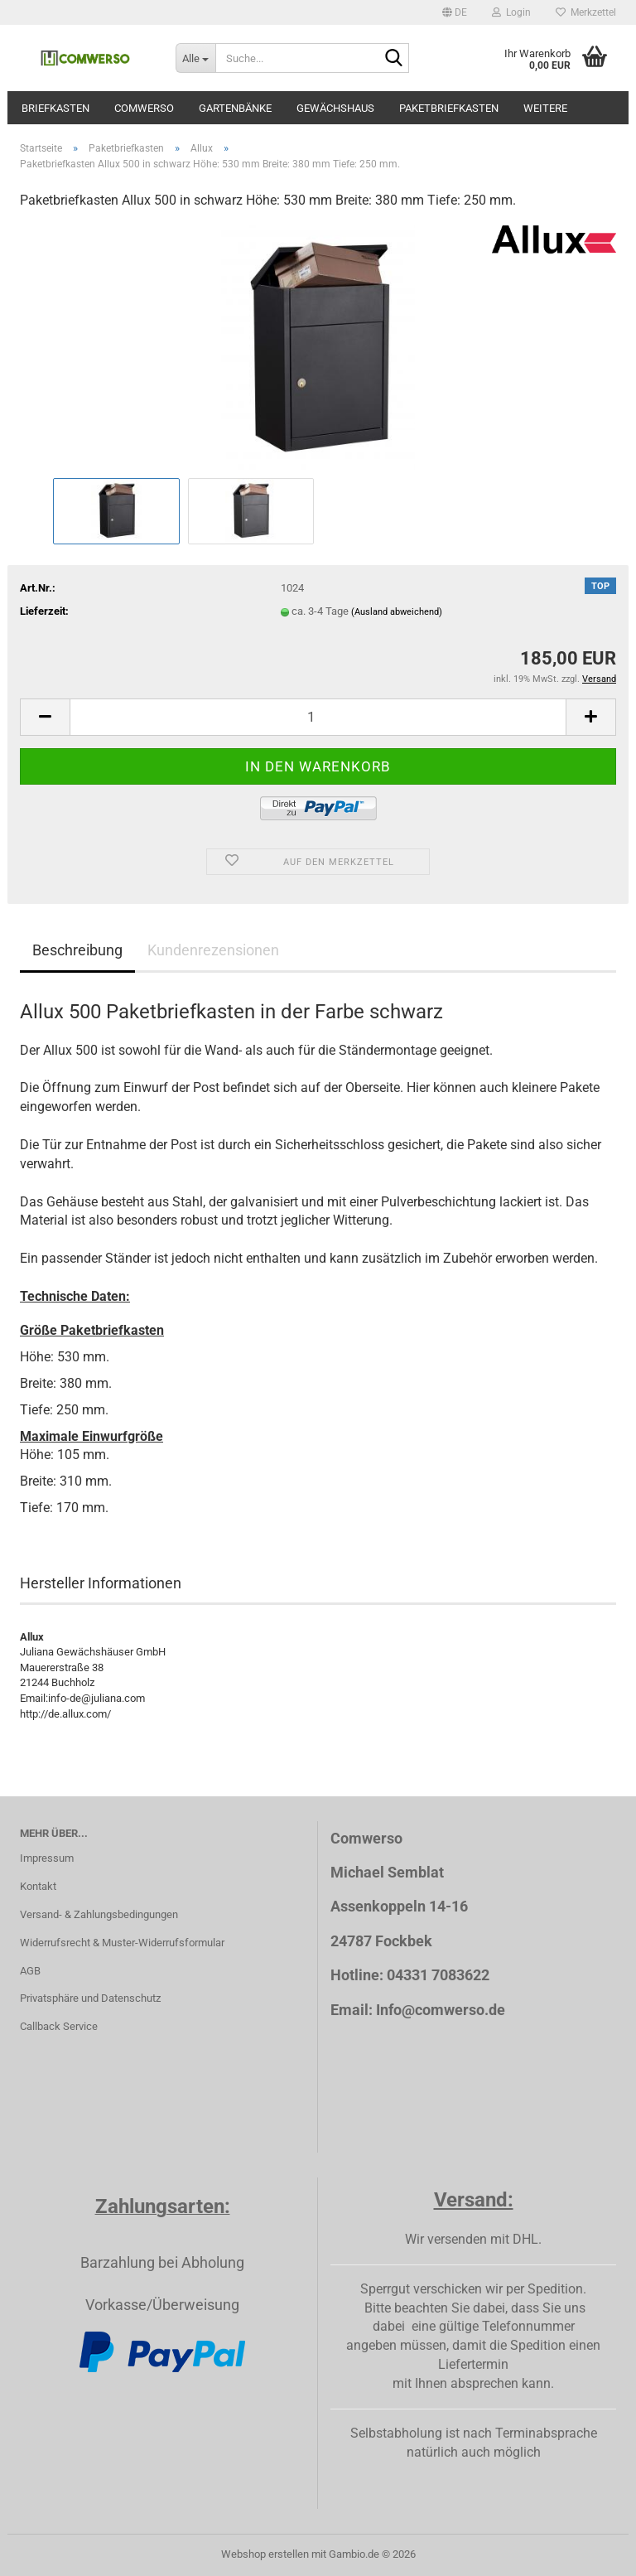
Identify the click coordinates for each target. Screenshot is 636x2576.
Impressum (47, 1858)
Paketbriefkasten (449, 108)
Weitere (545, 108)
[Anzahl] (318, 717)
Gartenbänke (235, 108)
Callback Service (59, 2026)
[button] (454, 12)
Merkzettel (586, 12)
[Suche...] (195, 58)
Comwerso (144, 108)
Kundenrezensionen (213, 950)
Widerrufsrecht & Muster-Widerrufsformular (122, 1942)
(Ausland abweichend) (396, 612)
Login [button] (511, 12)
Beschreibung (77, 950)
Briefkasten (55, 108)
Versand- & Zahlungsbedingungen (99, 1914)
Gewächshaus (335, 108)
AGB (30, 1971)
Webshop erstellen (265, 2554)
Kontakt (38, 1886)
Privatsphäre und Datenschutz (90, 1998)
